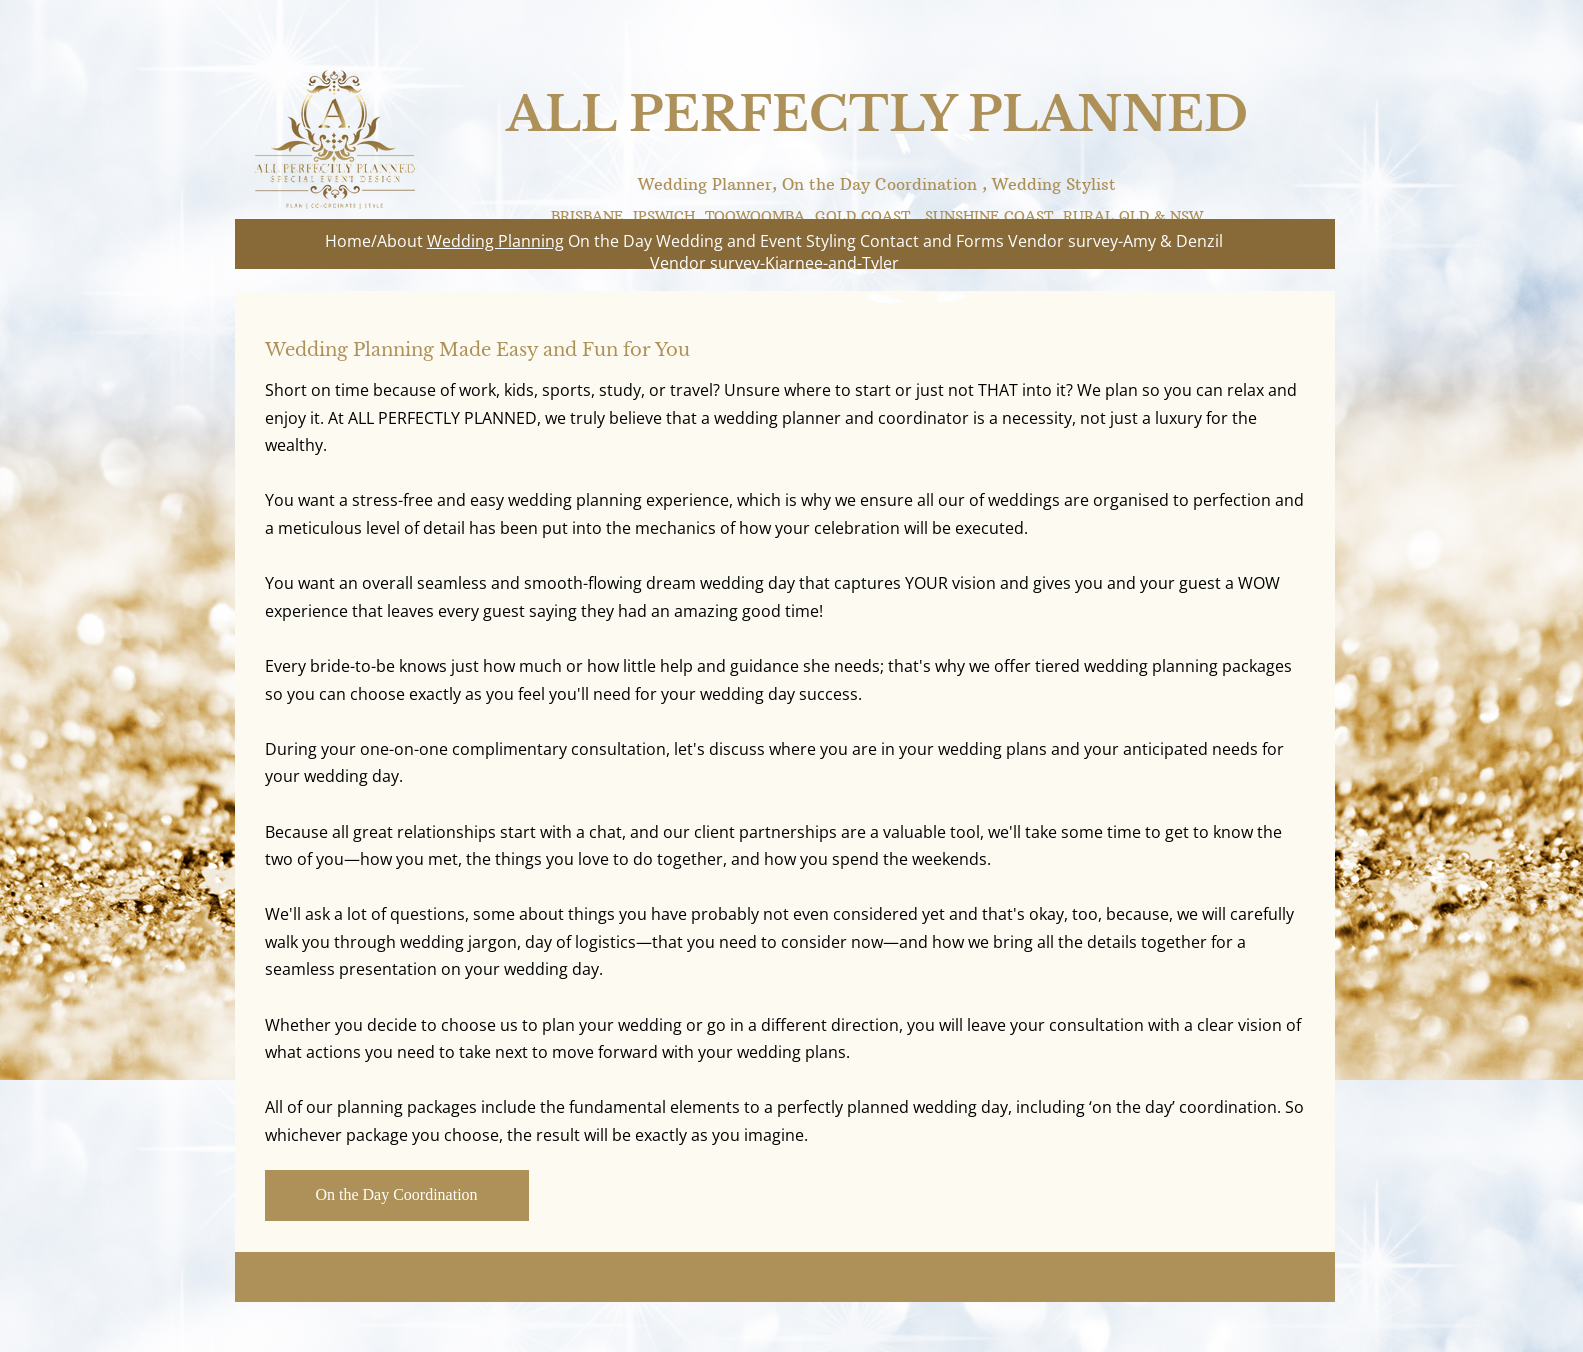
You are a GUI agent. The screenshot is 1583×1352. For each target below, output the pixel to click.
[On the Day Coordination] (397, 1195)
